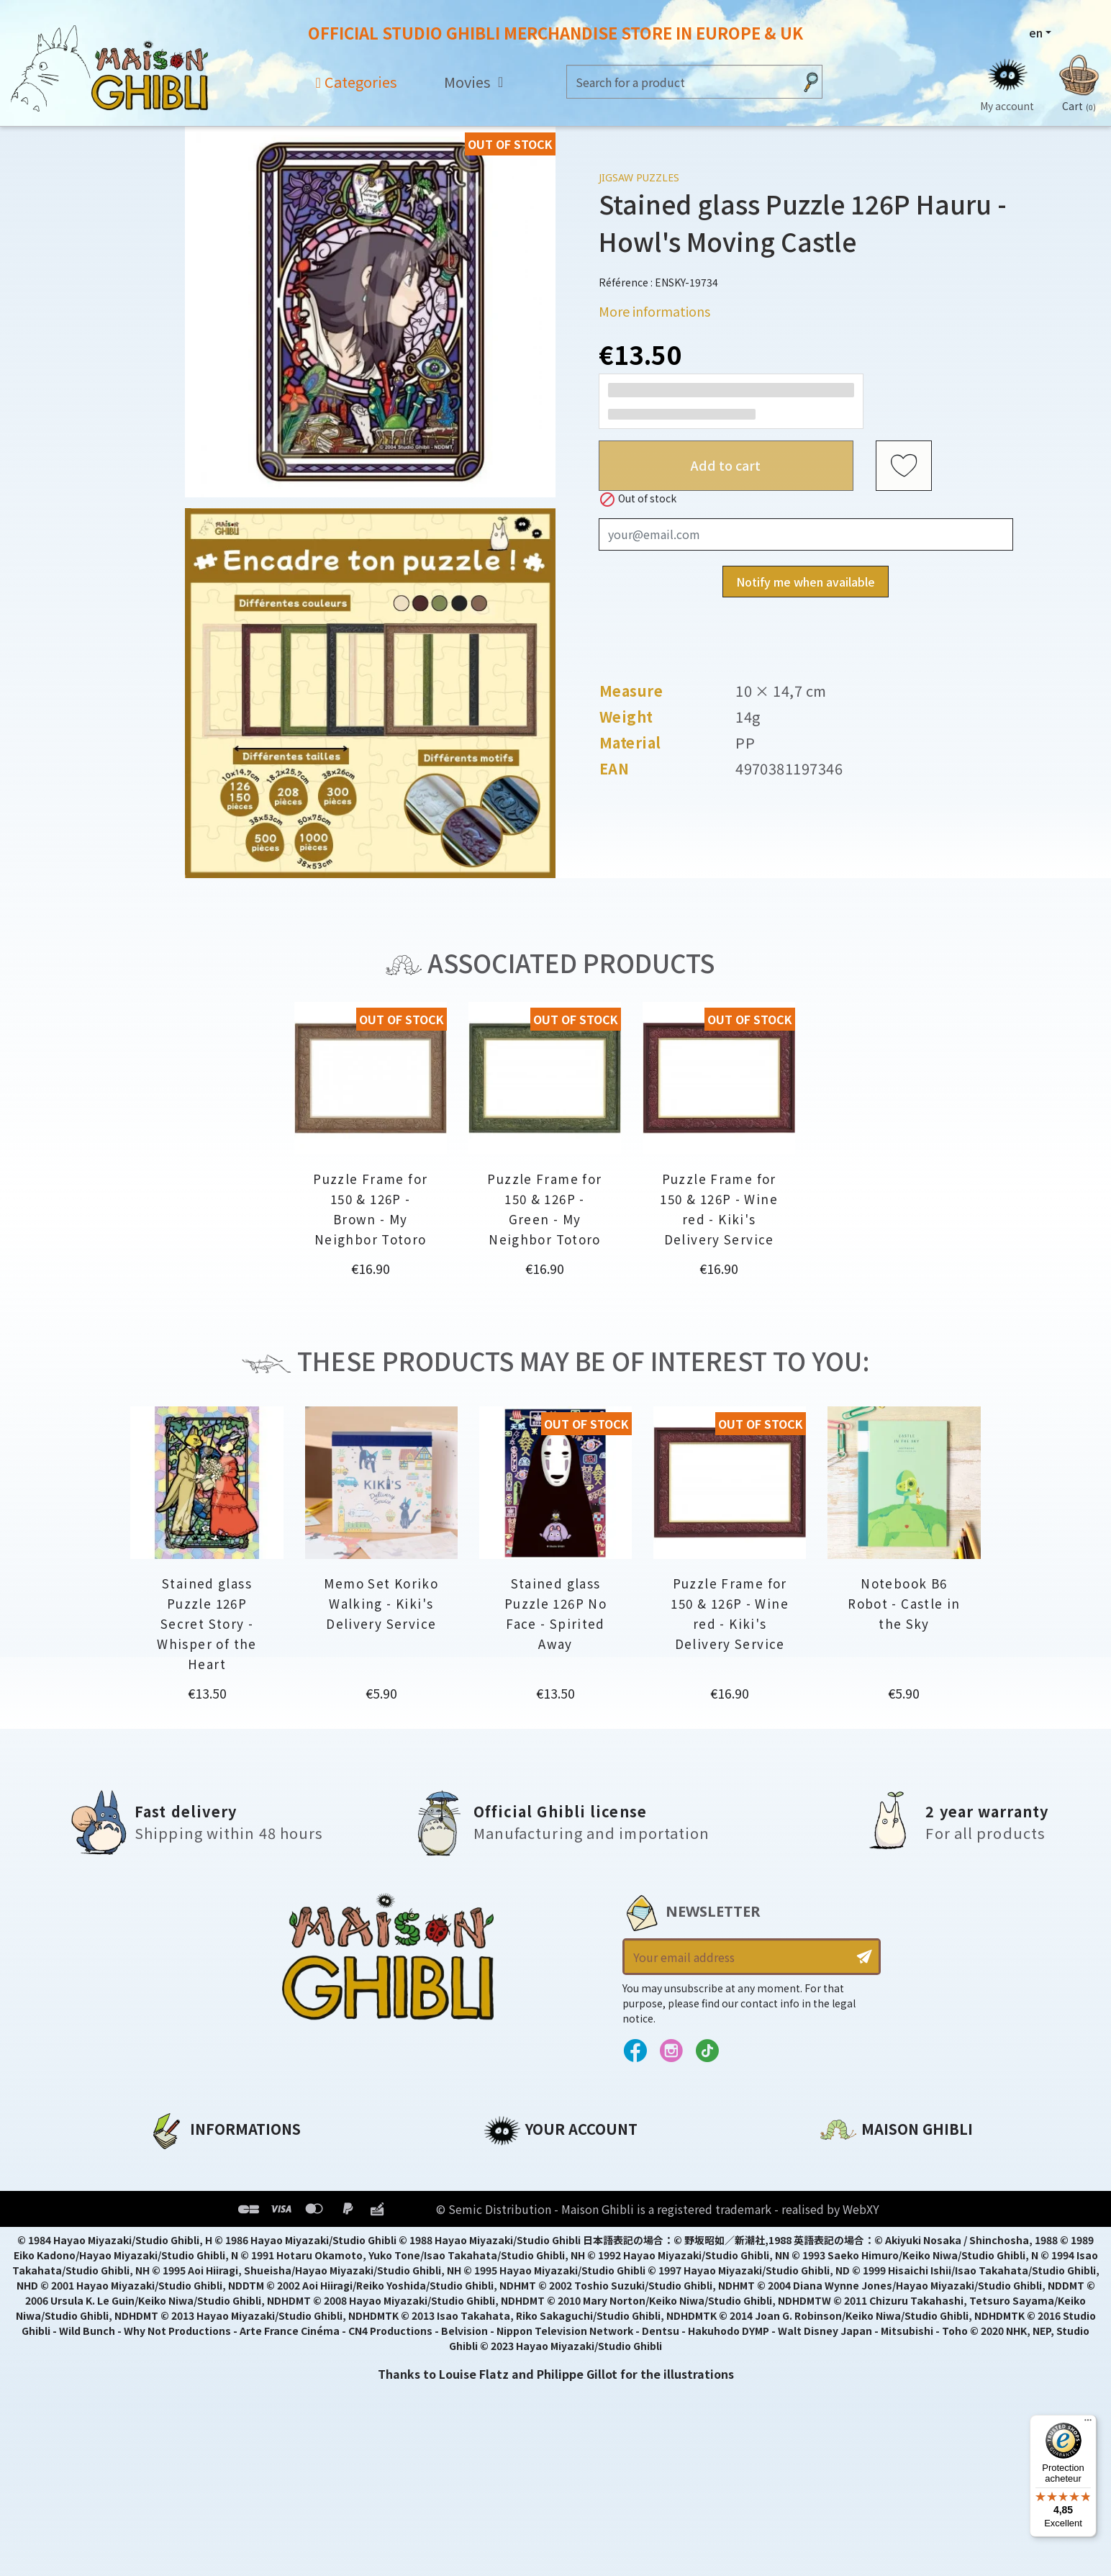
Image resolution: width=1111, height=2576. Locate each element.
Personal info (524, 2163)
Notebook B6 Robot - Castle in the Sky (904, 1603)
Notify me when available (805, 581)
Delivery (172, 2260)
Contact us (853, 2317)
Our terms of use (200, 2211)
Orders (504, 2187)
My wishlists (520, 2260)
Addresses (515, 2211)
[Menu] (1088, 2423)
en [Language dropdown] (1036, 32)
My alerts (511, 2285)
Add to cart (726, 465)
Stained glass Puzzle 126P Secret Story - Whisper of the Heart (206, 1623)
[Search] (680, 81)
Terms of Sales (192, 2236)
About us (175, 2163)
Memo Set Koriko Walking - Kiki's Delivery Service (381, 1603)
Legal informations (207, 2187)
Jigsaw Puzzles (639, 177)
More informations (654, 311)
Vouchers (511, 2236)
